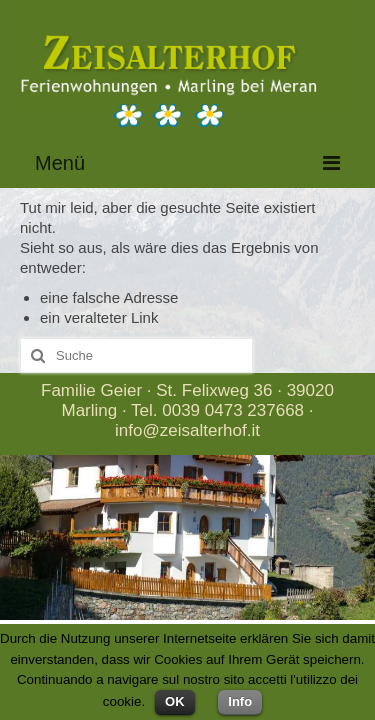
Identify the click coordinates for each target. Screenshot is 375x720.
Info (240, 701)
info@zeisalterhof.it (187, 430)
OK (175, 701)
